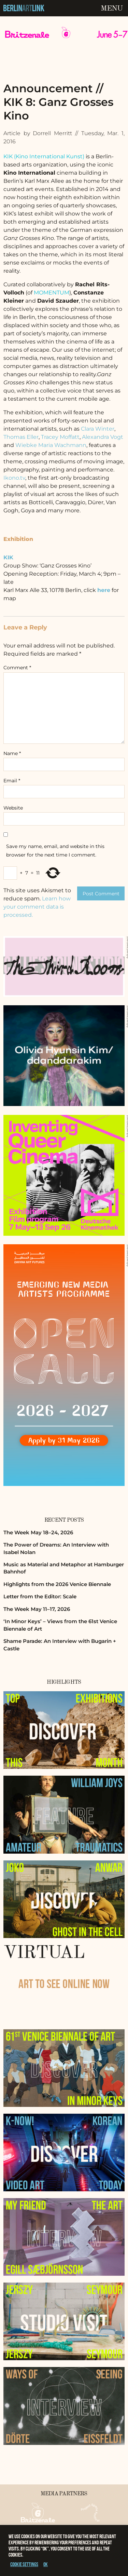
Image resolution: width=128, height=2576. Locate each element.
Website (13, 808)
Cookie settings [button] (24, 2564)
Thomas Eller (21, 437)
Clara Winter (97, 429)
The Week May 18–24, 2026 (38, 1532)
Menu (112, 8)
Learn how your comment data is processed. (37, 906)
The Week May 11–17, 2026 (36, 1609)
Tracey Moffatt (60, 437)
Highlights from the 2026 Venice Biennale (57, 1584)
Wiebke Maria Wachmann (50, 445)
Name (12, 753)
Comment (17, 668)
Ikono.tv (14, 478)
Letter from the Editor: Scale (39, 1596)
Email (11, 781)
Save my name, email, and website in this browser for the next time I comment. (55, 850)
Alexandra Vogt (102, 437)
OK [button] (45, 2564)
